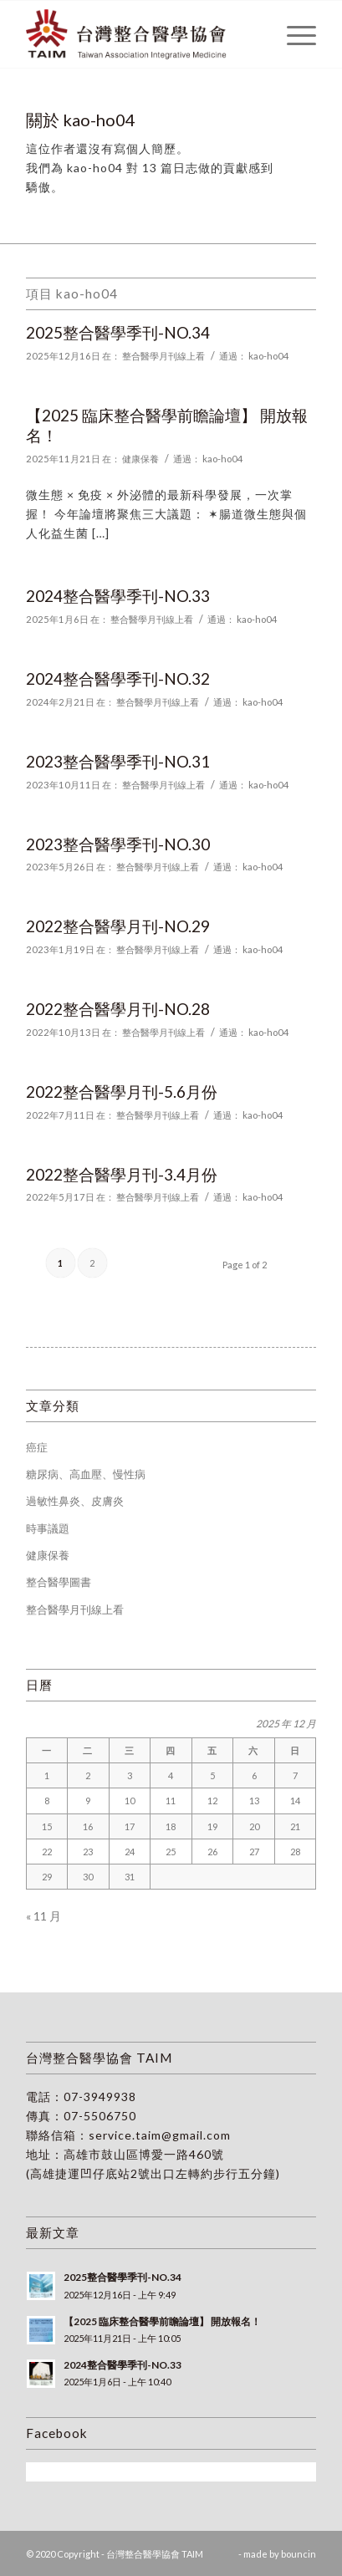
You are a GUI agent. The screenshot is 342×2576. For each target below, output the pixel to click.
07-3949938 (100, 2096)
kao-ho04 (268, 355)
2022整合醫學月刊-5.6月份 (121, 1091)
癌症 (37, 1447)
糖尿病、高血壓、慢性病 (85, 1474)
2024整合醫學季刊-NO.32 (118, 678)
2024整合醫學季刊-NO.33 (118, 595)
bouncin (298, 2553)
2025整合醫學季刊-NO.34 (118, 332)
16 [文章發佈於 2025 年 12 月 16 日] (88, 1826)
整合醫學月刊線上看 (163, 355)
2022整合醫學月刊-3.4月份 (121, 1174)
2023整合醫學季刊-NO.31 (118, 761)
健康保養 (140, 458)
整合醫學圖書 (58, 1582)
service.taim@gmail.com (160, 2135)
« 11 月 (43, 1916)
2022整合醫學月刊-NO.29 (118, 926)
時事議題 (47, 1528)
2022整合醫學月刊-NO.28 (118, 1008)
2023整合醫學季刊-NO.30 (118, 844)
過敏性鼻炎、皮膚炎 (75, 1500)
